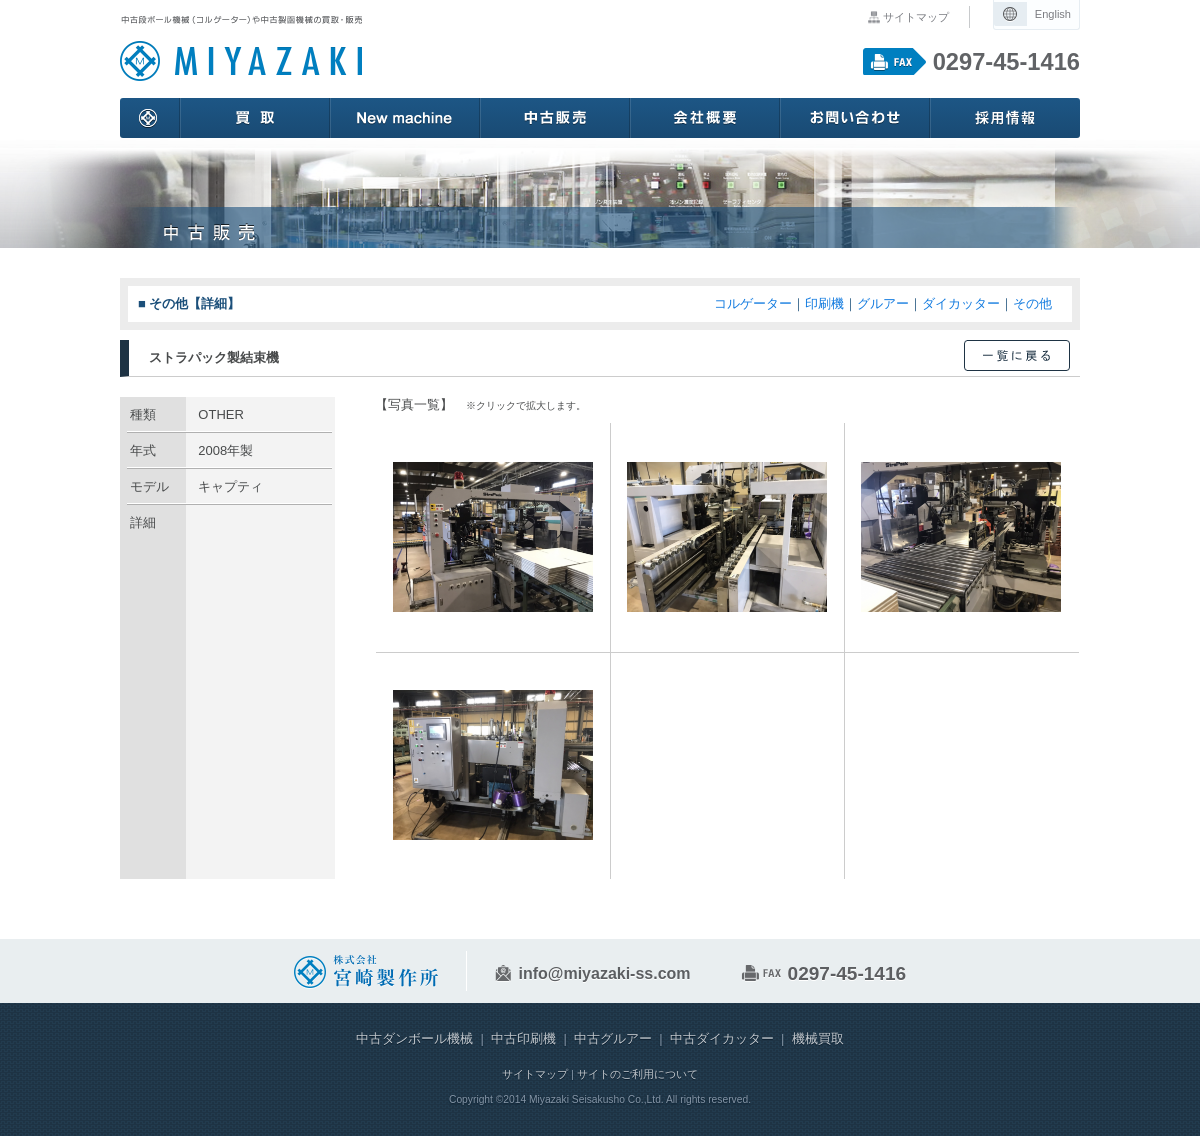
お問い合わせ (855, 118)
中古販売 (555, 118)
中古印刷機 (523, 1038)
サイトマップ (916, 17)
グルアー (883, 303)
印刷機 (824, 303)
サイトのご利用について (637, 1074)
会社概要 (705, 118)
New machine (405, 118)
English (1053, 14)
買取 (255, 118)
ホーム (150, 118)
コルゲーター (753, 303)
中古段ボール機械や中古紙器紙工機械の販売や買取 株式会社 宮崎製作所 (241, 49)
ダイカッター (961, 303)
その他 (1032, 303)
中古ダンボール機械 (414, 1038)
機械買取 (818, 1038)
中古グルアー (613, 1038)
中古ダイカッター (722, 1038)
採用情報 (1005, 118)
